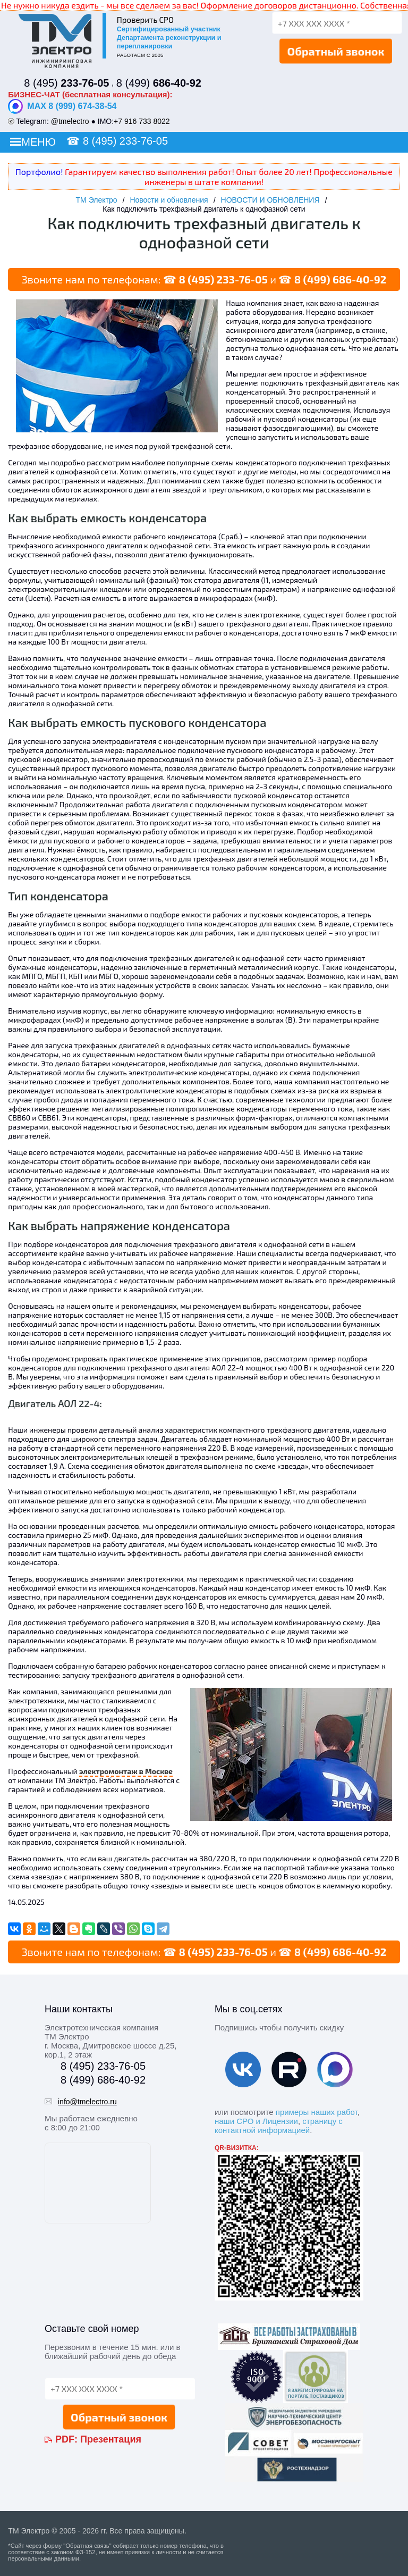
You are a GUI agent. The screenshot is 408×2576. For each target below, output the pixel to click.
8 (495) (66, 83)
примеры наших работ (317, 2112)
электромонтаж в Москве (126, 1771)
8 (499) (158, 83)
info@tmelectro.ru (87, 2101)
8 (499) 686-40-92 (340, 279)
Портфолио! (39, 171)
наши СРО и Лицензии (256, 2121)
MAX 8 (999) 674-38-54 (62, 106)
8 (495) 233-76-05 (125, 141)
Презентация (110, 2439)
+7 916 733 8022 (142, 121)
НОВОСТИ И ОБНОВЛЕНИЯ (270, 200)
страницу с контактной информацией (279, 2126)
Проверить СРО (145, 19)
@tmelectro (70, 121)
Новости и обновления (169, 200)
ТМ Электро (96, 200)
